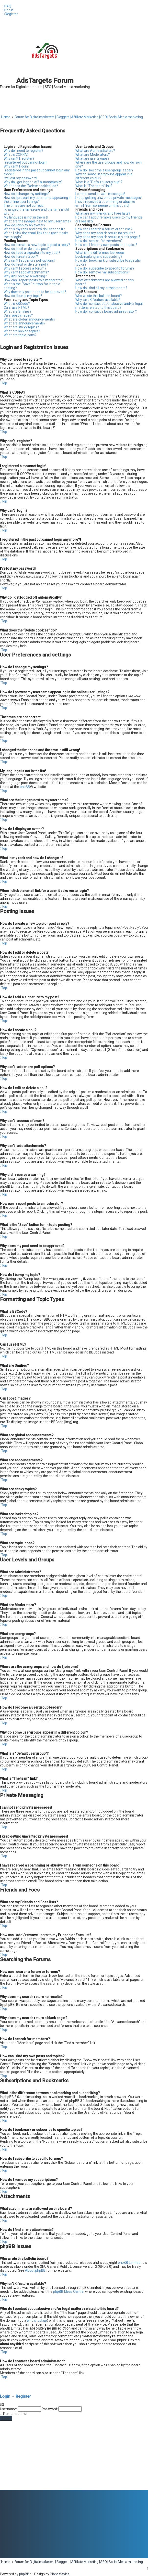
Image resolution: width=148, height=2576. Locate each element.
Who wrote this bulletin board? (98, 296)
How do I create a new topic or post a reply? (37, 245)
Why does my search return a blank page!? (107, 237)
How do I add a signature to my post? (32, 253)
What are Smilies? (17, 311)
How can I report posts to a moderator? (34, 280)
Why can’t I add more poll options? (30, 260)
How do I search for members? (99, 241)
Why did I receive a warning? (25, 276)
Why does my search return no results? (105, 233)
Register (23, 2396)
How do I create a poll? (21, 256)
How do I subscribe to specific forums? (104, 268)
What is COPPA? (16, 154)
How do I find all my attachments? (101, 288)
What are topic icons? (20, 335)
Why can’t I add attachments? (26, 272)
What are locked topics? (22, 331)
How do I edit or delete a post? (27, 249)
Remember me (15, 2414)
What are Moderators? (92, 154)
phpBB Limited (129, 2263)
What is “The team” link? (93, 186)
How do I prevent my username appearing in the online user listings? (37, 200)
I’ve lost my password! (20, 178)
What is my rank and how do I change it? (34, 229)
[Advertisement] (74, 2455)
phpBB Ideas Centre (68, 2291)
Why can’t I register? (19, 158)
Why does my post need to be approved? (35, 292)
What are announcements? (25, 323)
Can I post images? (18, 315)
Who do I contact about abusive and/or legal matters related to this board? (109, 305)
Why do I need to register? (23, 151)
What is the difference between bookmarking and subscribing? (99, 254)
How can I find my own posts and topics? (106, 245)
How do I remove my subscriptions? (102, 272)
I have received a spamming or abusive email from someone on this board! (105, 203)
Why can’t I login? (17, 166)
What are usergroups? (92, 158)
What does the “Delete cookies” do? (31, 186)
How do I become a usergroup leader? (104, 170)
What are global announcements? (30, 319)
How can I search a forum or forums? (103, 229)
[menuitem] (7, 6)
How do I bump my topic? (23, 296)
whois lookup (37, 2320)
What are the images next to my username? (37, 221)
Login (5, 2396)
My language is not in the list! (26, 217)
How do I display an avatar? (24, 225)
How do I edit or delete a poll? (26, 264)
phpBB (25, 787)
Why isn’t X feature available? (97, 300)
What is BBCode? (17, 304)
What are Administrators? (95, 151)
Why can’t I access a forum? (25, 268)
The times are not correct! (24, 205)
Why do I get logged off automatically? (33, 182)
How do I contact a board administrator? (106, 311)
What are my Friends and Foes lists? (102, 213)
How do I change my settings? (26, 194)
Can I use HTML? (16, 307)
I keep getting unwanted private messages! (108, 198)
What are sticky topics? (21, 327)
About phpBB (35, 2270)
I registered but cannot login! (25, 162)
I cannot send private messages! (100, 194)
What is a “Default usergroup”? (98, 182)
